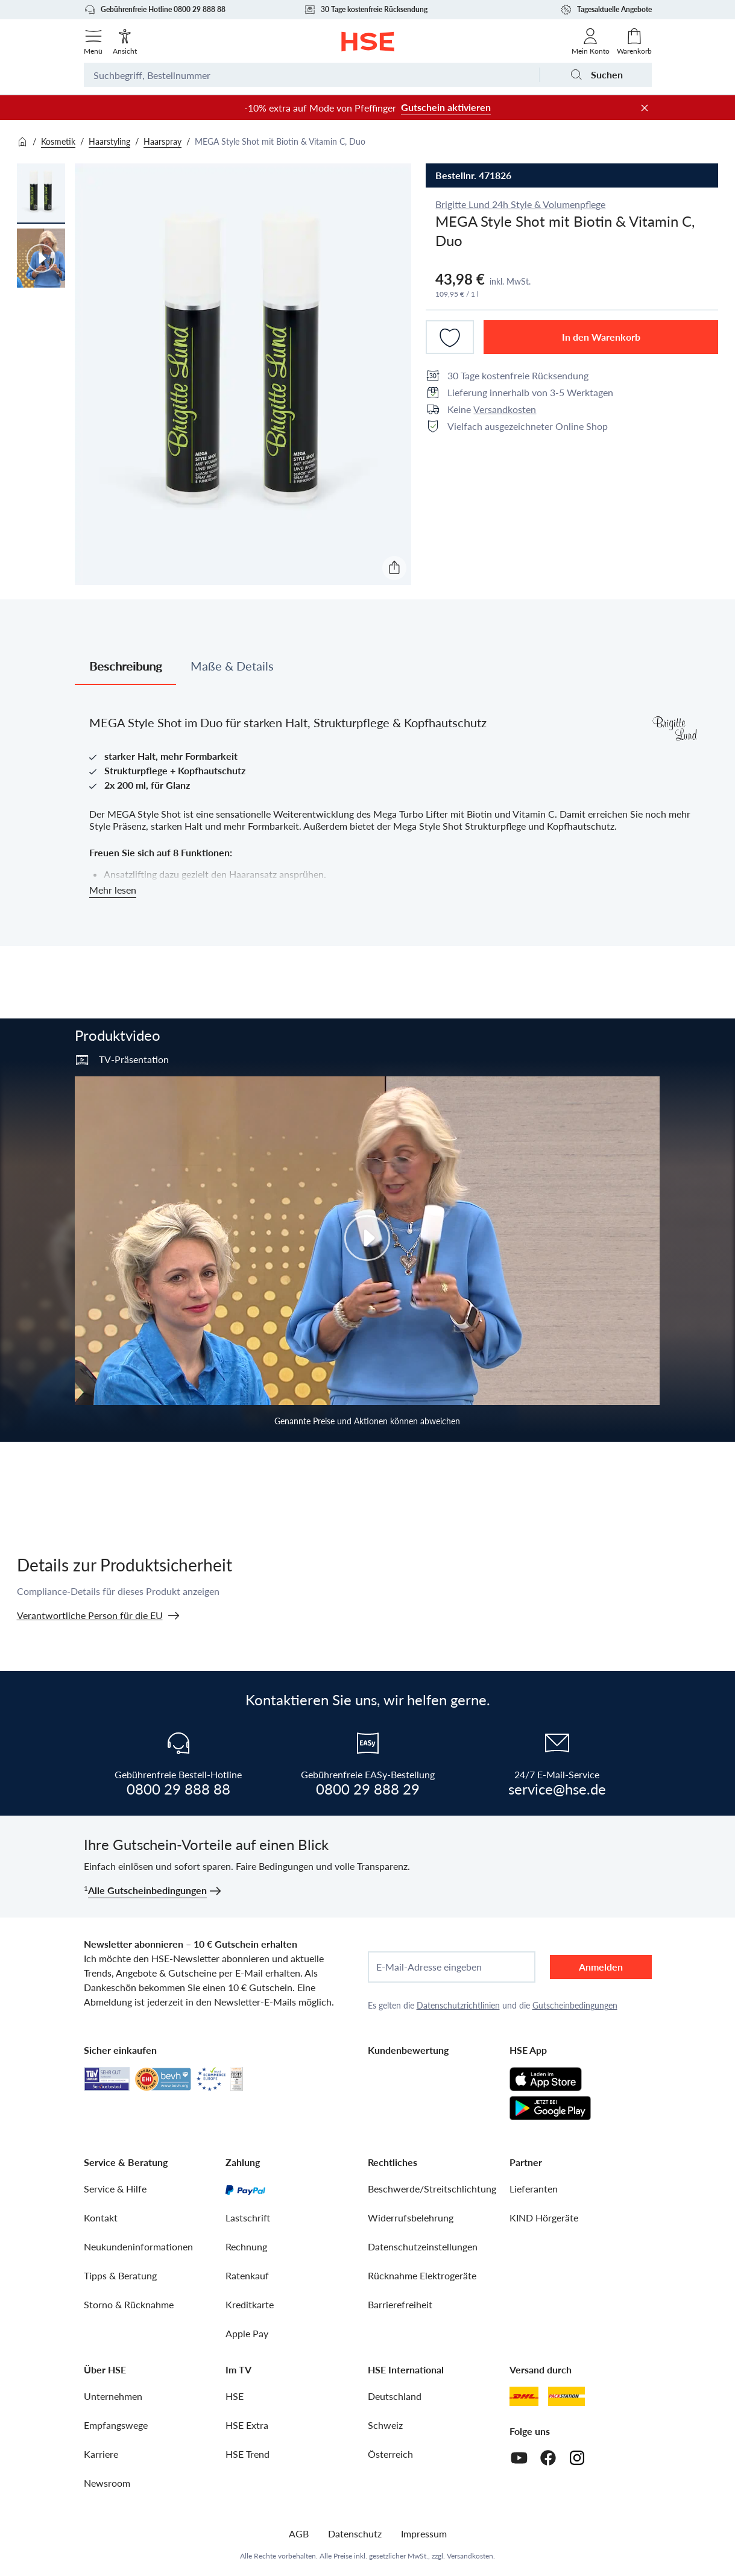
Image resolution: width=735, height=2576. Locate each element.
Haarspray (162, 141)
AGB (299, 2533)
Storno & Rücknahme (129, 2304)
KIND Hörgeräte (543, 2217)
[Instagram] (577, 2457)
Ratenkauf (247, 2275)
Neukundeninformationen (138, 2246)
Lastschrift (248, 2217)
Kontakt (101, 2217)
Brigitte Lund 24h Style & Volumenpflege (520, 204)
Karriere (101, 2454)
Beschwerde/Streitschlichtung (432, 2188)
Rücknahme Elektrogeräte (422, 2275)
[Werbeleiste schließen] (644, 108)
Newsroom (107, 2483)
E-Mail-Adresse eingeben (429, 1967)
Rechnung (246, 2246)
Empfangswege (116, 2425)
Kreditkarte (250, 2304)
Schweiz (385, 2425)
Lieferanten (533, 2188)
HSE (235, 2396)
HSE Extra (247, 2425)
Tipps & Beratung (120, 2275)
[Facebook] (548, 2457)
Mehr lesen (112, 889)
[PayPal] (245, 2188)
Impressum (424, 2533)
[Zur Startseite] (367, 41)
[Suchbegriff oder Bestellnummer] (311, 75)
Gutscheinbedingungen (574, 2005)
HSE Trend (248, 2454)
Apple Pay (247, 2333)
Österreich (390, 2454)
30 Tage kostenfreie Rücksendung (365, 10)
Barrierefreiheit (400, 2304)
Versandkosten (504, 409)
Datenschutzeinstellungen (423, 2246)
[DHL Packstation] (566, 2396)
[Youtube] (519, 2457)
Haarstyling (109, 141)
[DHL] (523, 2396)
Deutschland (394, 2396)
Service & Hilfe (115, 2188)
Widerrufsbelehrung (410, 2217)
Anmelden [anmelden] (601, 1966)
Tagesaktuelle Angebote (606, 10)
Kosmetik (58, 141)
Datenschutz (355, 2533)
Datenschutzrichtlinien (458, 2005)
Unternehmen (113, 2396)
